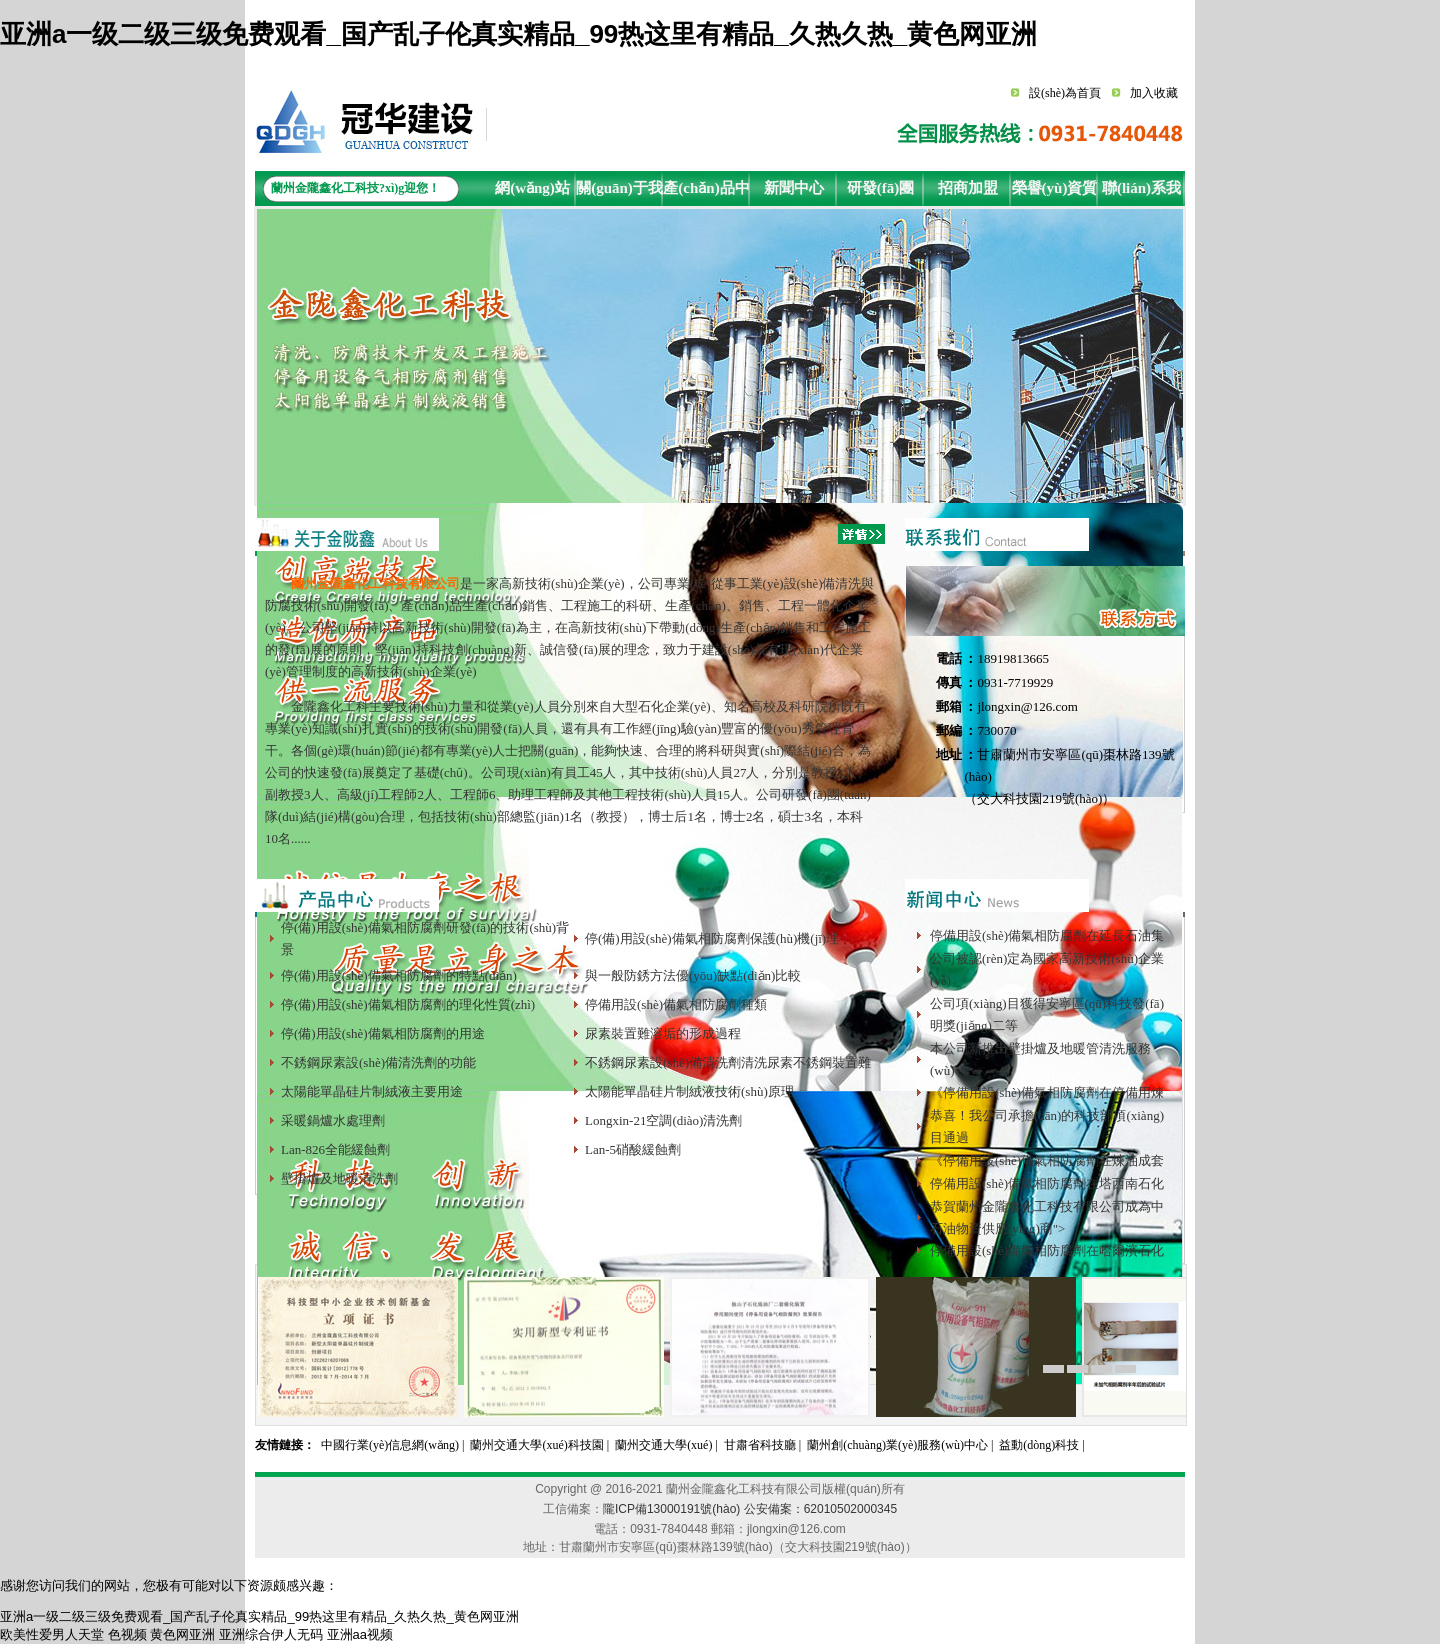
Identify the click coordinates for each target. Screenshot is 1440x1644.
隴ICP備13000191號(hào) (671, 1509)
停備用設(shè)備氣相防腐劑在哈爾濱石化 (1047, 1250)
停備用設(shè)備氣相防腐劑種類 (676, 1004)
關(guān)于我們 (619, 193)
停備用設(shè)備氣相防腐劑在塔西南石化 (1047, 1183)
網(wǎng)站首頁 (532, 193)
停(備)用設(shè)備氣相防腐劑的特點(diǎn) (399, 975)
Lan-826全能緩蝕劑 (335, 1149)
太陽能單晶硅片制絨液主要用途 (372, 1091)
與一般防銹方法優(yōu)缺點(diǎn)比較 (693, 975)
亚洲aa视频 (360, 1634)
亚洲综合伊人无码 (271, 1634)
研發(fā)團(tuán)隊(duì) (880, 193)
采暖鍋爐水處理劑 (333, 1120)
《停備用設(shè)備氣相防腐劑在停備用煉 (1047, 1092)
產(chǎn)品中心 (706, 193)
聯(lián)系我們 (1141, 193)
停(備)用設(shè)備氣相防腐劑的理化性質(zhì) (408, 1004)
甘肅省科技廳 (760, 1445)
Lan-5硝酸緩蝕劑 (633, 1149)
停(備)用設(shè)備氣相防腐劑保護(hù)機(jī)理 (712, 938)
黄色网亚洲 (182, 1634)
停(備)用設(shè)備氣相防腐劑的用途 (383, 1033)
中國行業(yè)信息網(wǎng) (390, 1445)
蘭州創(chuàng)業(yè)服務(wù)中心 (897, 1445)
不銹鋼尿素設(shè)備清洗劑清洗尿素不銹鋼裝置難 (728, 1062)
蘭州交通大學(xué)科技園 (536, 1445)
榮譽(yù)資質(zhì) (1055, 193)
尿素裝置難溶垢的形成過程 (663, 1033)
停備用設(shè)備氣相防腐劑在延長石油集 (1047, 935)
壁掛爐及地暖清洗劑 (339, 1178)
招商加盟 (968, 188)
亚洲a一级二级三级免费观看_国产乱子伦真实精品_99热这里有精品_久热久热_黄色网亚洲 (518, 34)
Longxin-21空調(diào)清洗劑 (663, 1120)
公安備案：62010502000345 (820, 1509)
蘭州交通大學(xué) (663, 1445)
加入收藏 (1154, 93)
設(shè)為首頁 (1065, 93)
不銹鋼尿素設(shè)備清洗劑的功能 (378, 1062)
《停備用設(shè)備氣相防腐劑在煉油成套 (1047, 1160)
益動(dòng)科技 (1039, 1445)
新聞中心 (794, 188)
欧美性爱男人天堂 (52, 1634)
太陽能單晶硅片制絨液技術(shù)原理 (689, 1091)
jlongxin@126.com (1027, 706)
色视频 (127, 1634)
